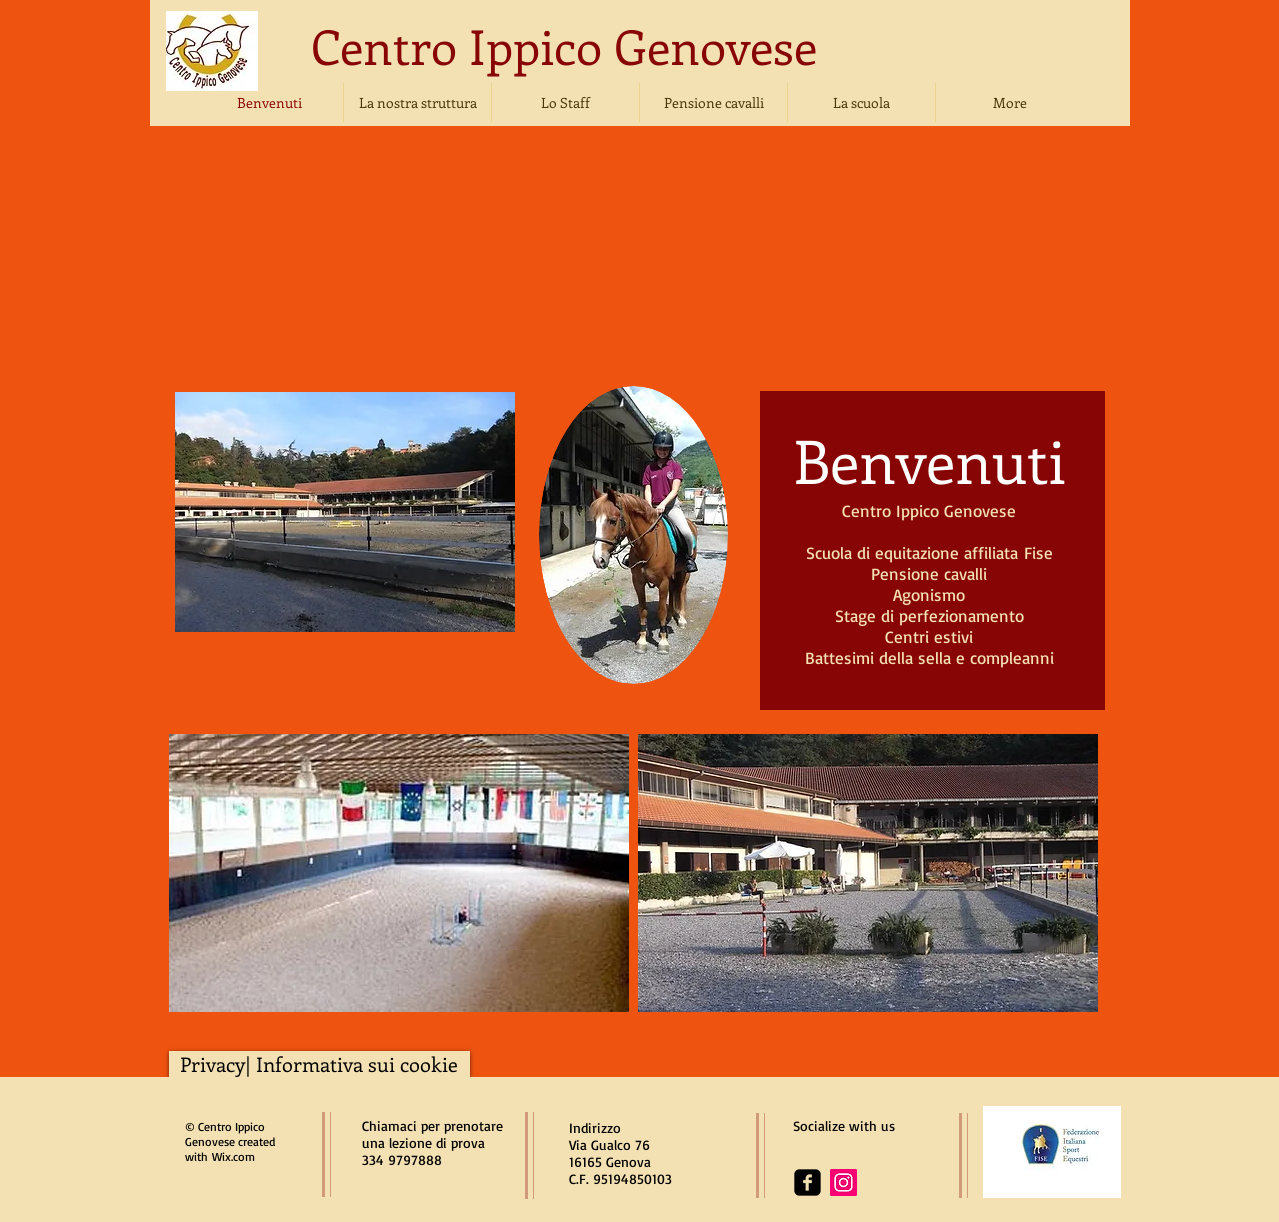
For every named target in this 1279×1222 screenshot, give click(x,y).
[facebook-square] (807, 1182)
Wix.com (233, 1156)
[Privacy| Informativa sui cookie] (319, 1064)
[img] (327, 266)
